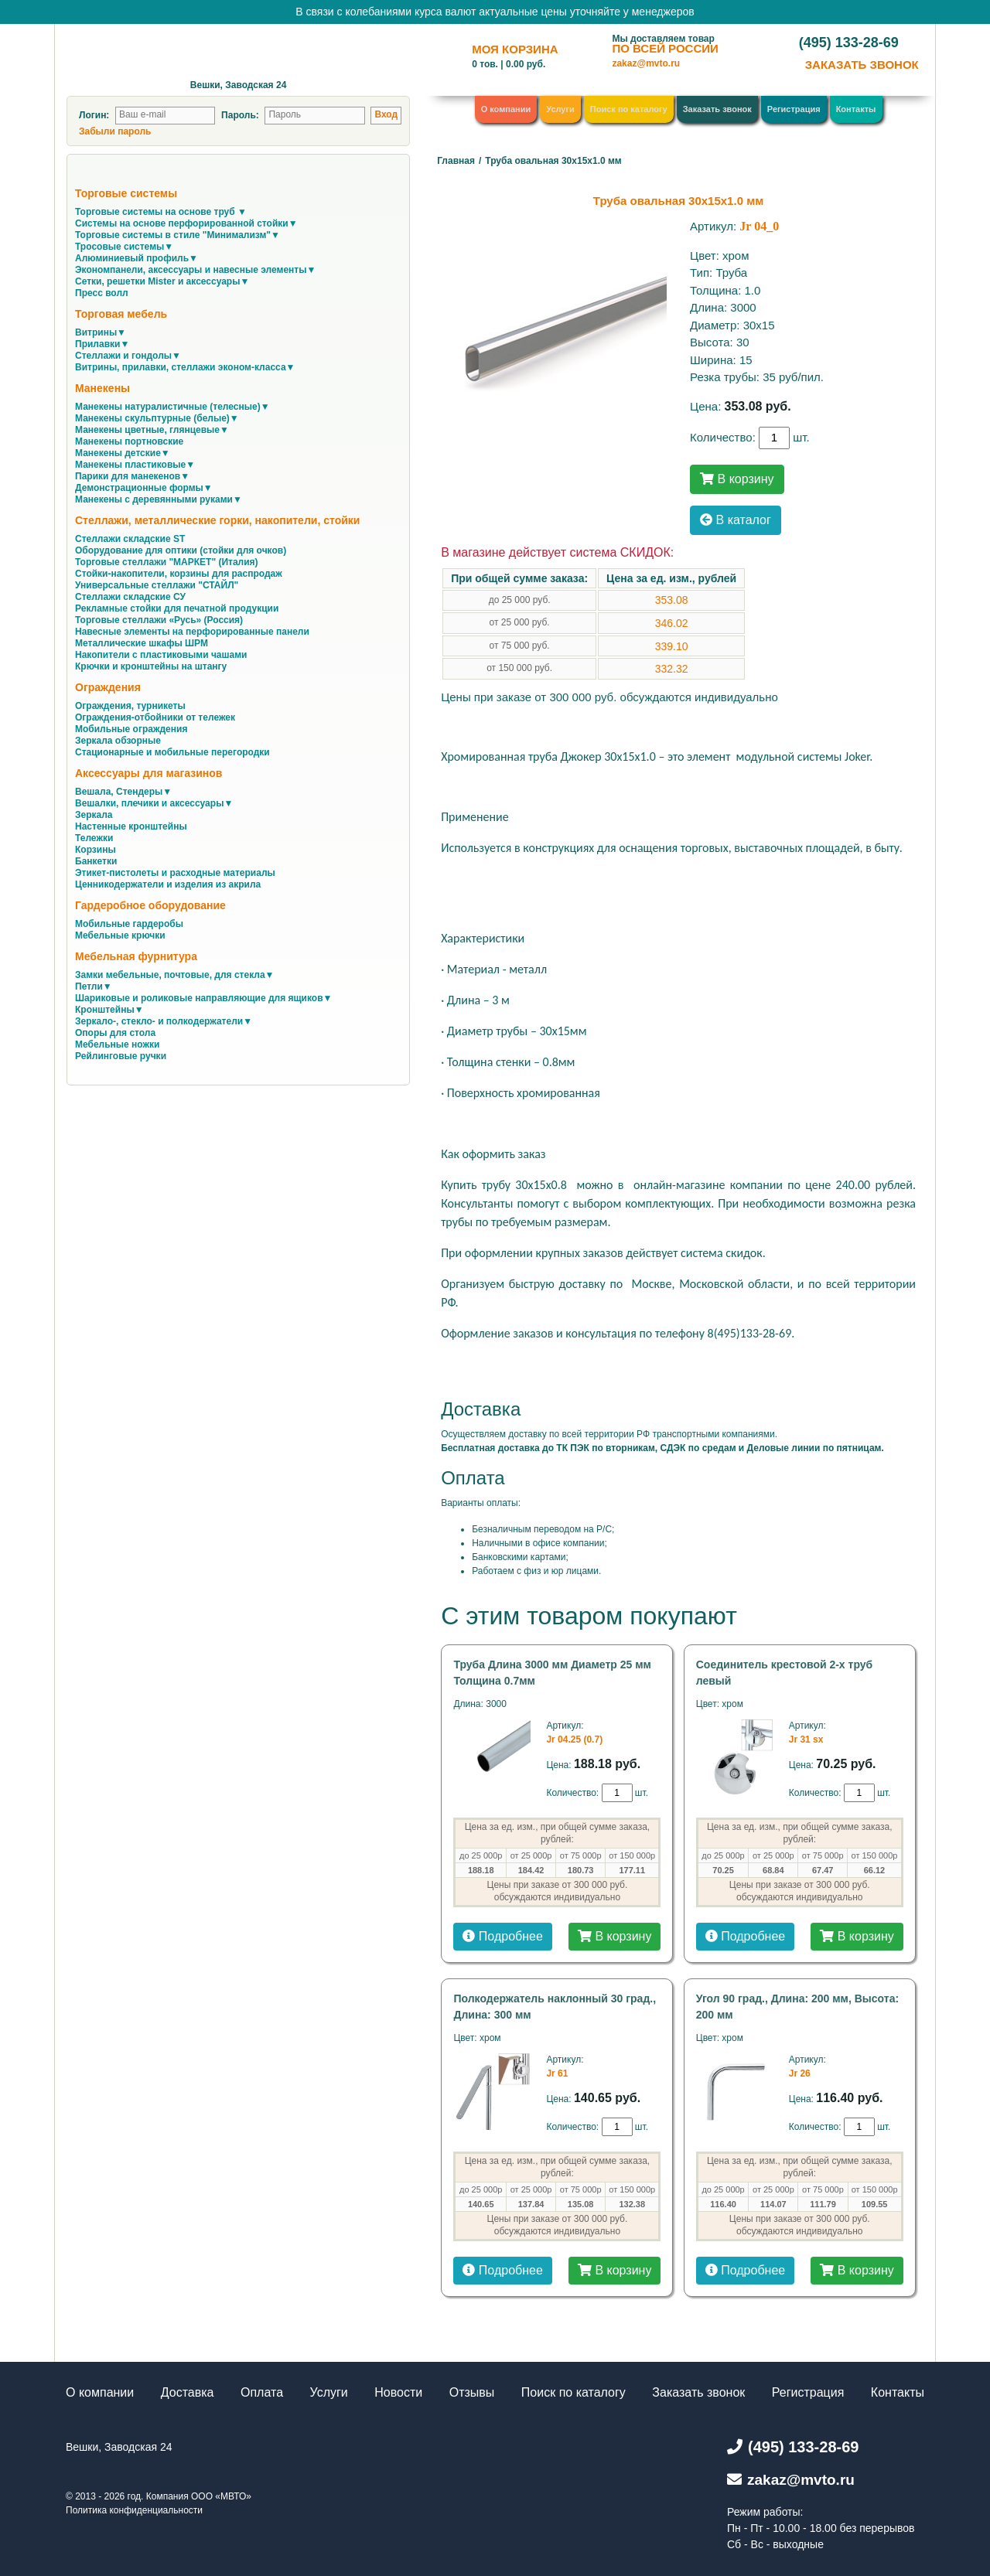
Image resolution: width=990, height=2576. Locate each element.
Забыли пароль (115, 131)
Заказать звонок (717, 109)
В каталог (735, 519)
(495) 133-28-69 (849, 42)
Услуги (560, 109)
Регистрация (794, 109)
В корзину (736, 479)
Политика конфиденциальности (134, 2510)
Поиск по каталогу (628, 109)
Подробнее (502, 1936)
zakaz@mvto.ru (646, 63)
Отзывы (472, 2392)
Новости (398, 2392)
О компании (506, 109)
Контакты (856, 109)
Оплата (262, 2392)
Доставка (187, 2392)
